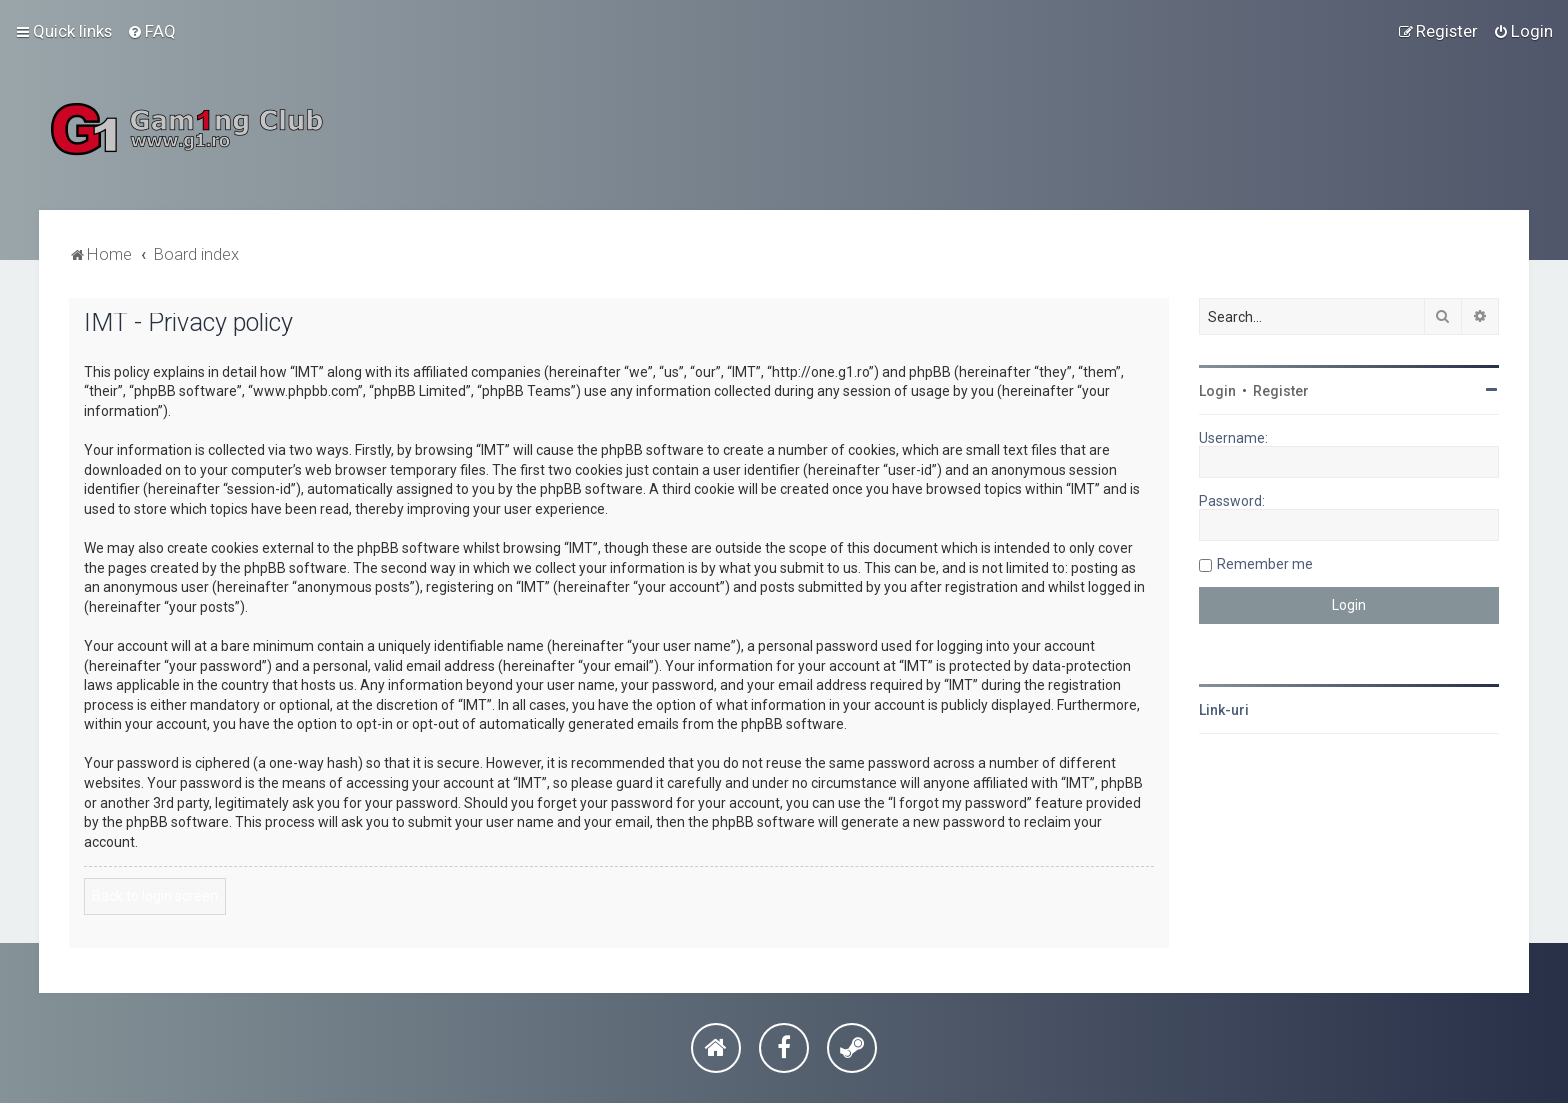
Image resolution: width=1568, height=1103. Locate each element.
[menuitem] (151, 31)
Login (1217, 391)
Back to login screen (155, 896)
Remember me (1265, 564)
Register (1281, 391)
